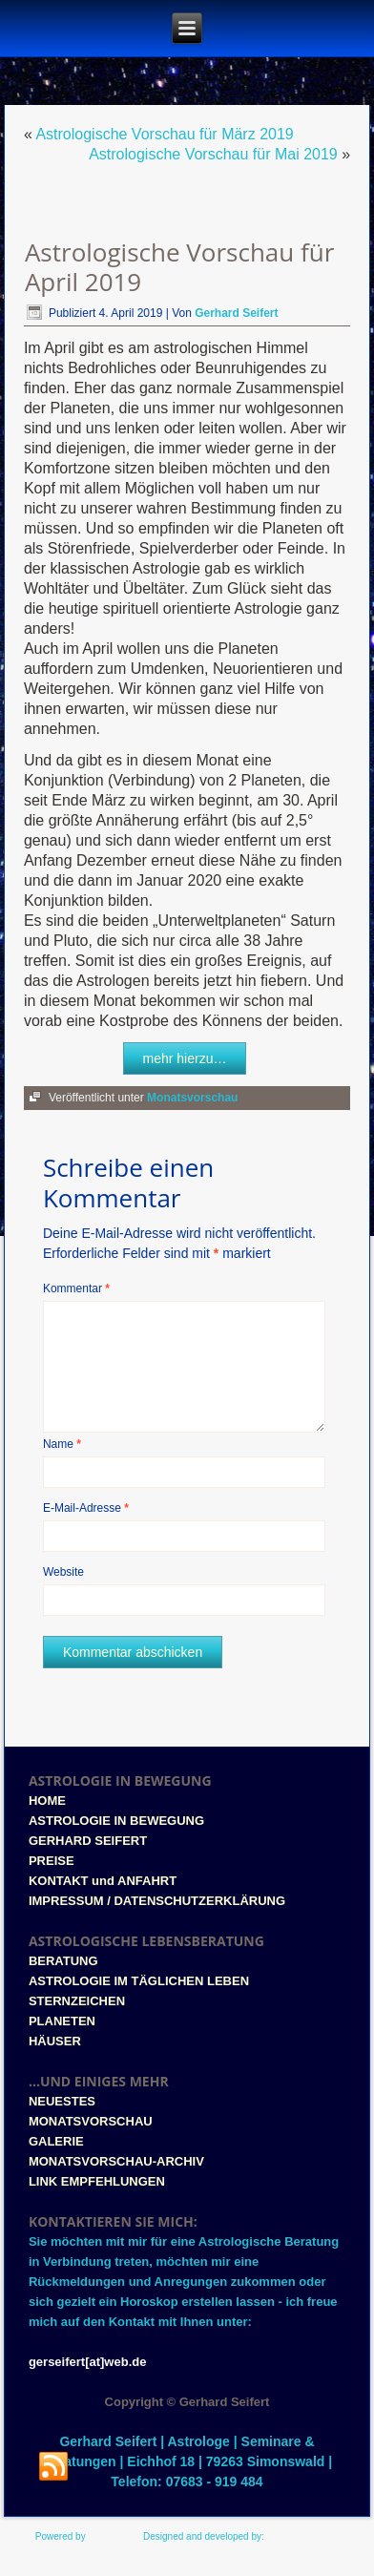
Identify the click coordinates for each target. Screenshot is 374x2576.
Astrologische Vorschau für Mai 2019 (213, 154)
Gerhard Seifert (236, 313)
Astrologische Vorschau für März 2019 (164, 134)
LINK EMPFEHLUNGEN (97, 2181)
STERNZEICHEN (77, 2001)
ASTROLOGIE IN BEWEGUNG (116, 1820)
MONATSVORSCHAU (91, 2121)
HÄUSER (55, 2041)
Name (62, 1444)
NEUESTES (62, 2101)
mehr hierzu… (185, 1058)
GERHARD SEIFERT (88, 1840)
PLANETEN (62, 2021)
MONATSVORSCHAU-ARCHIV (116, 2161)
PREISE (51, 1860)
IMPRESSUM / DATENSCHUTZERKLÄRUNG (157, 1901)
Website (63, 1572)
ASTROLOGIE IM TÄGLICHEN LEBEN (139, 1981)
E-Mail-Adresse (86, 1508)
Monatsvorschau (192, 1097)
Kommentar (76, 1288)
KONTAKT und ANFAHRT (103, 1881)
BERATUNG (63, 1961)
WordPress (111, 2536)
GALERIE (56, 2141)
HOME (47, 1800)
